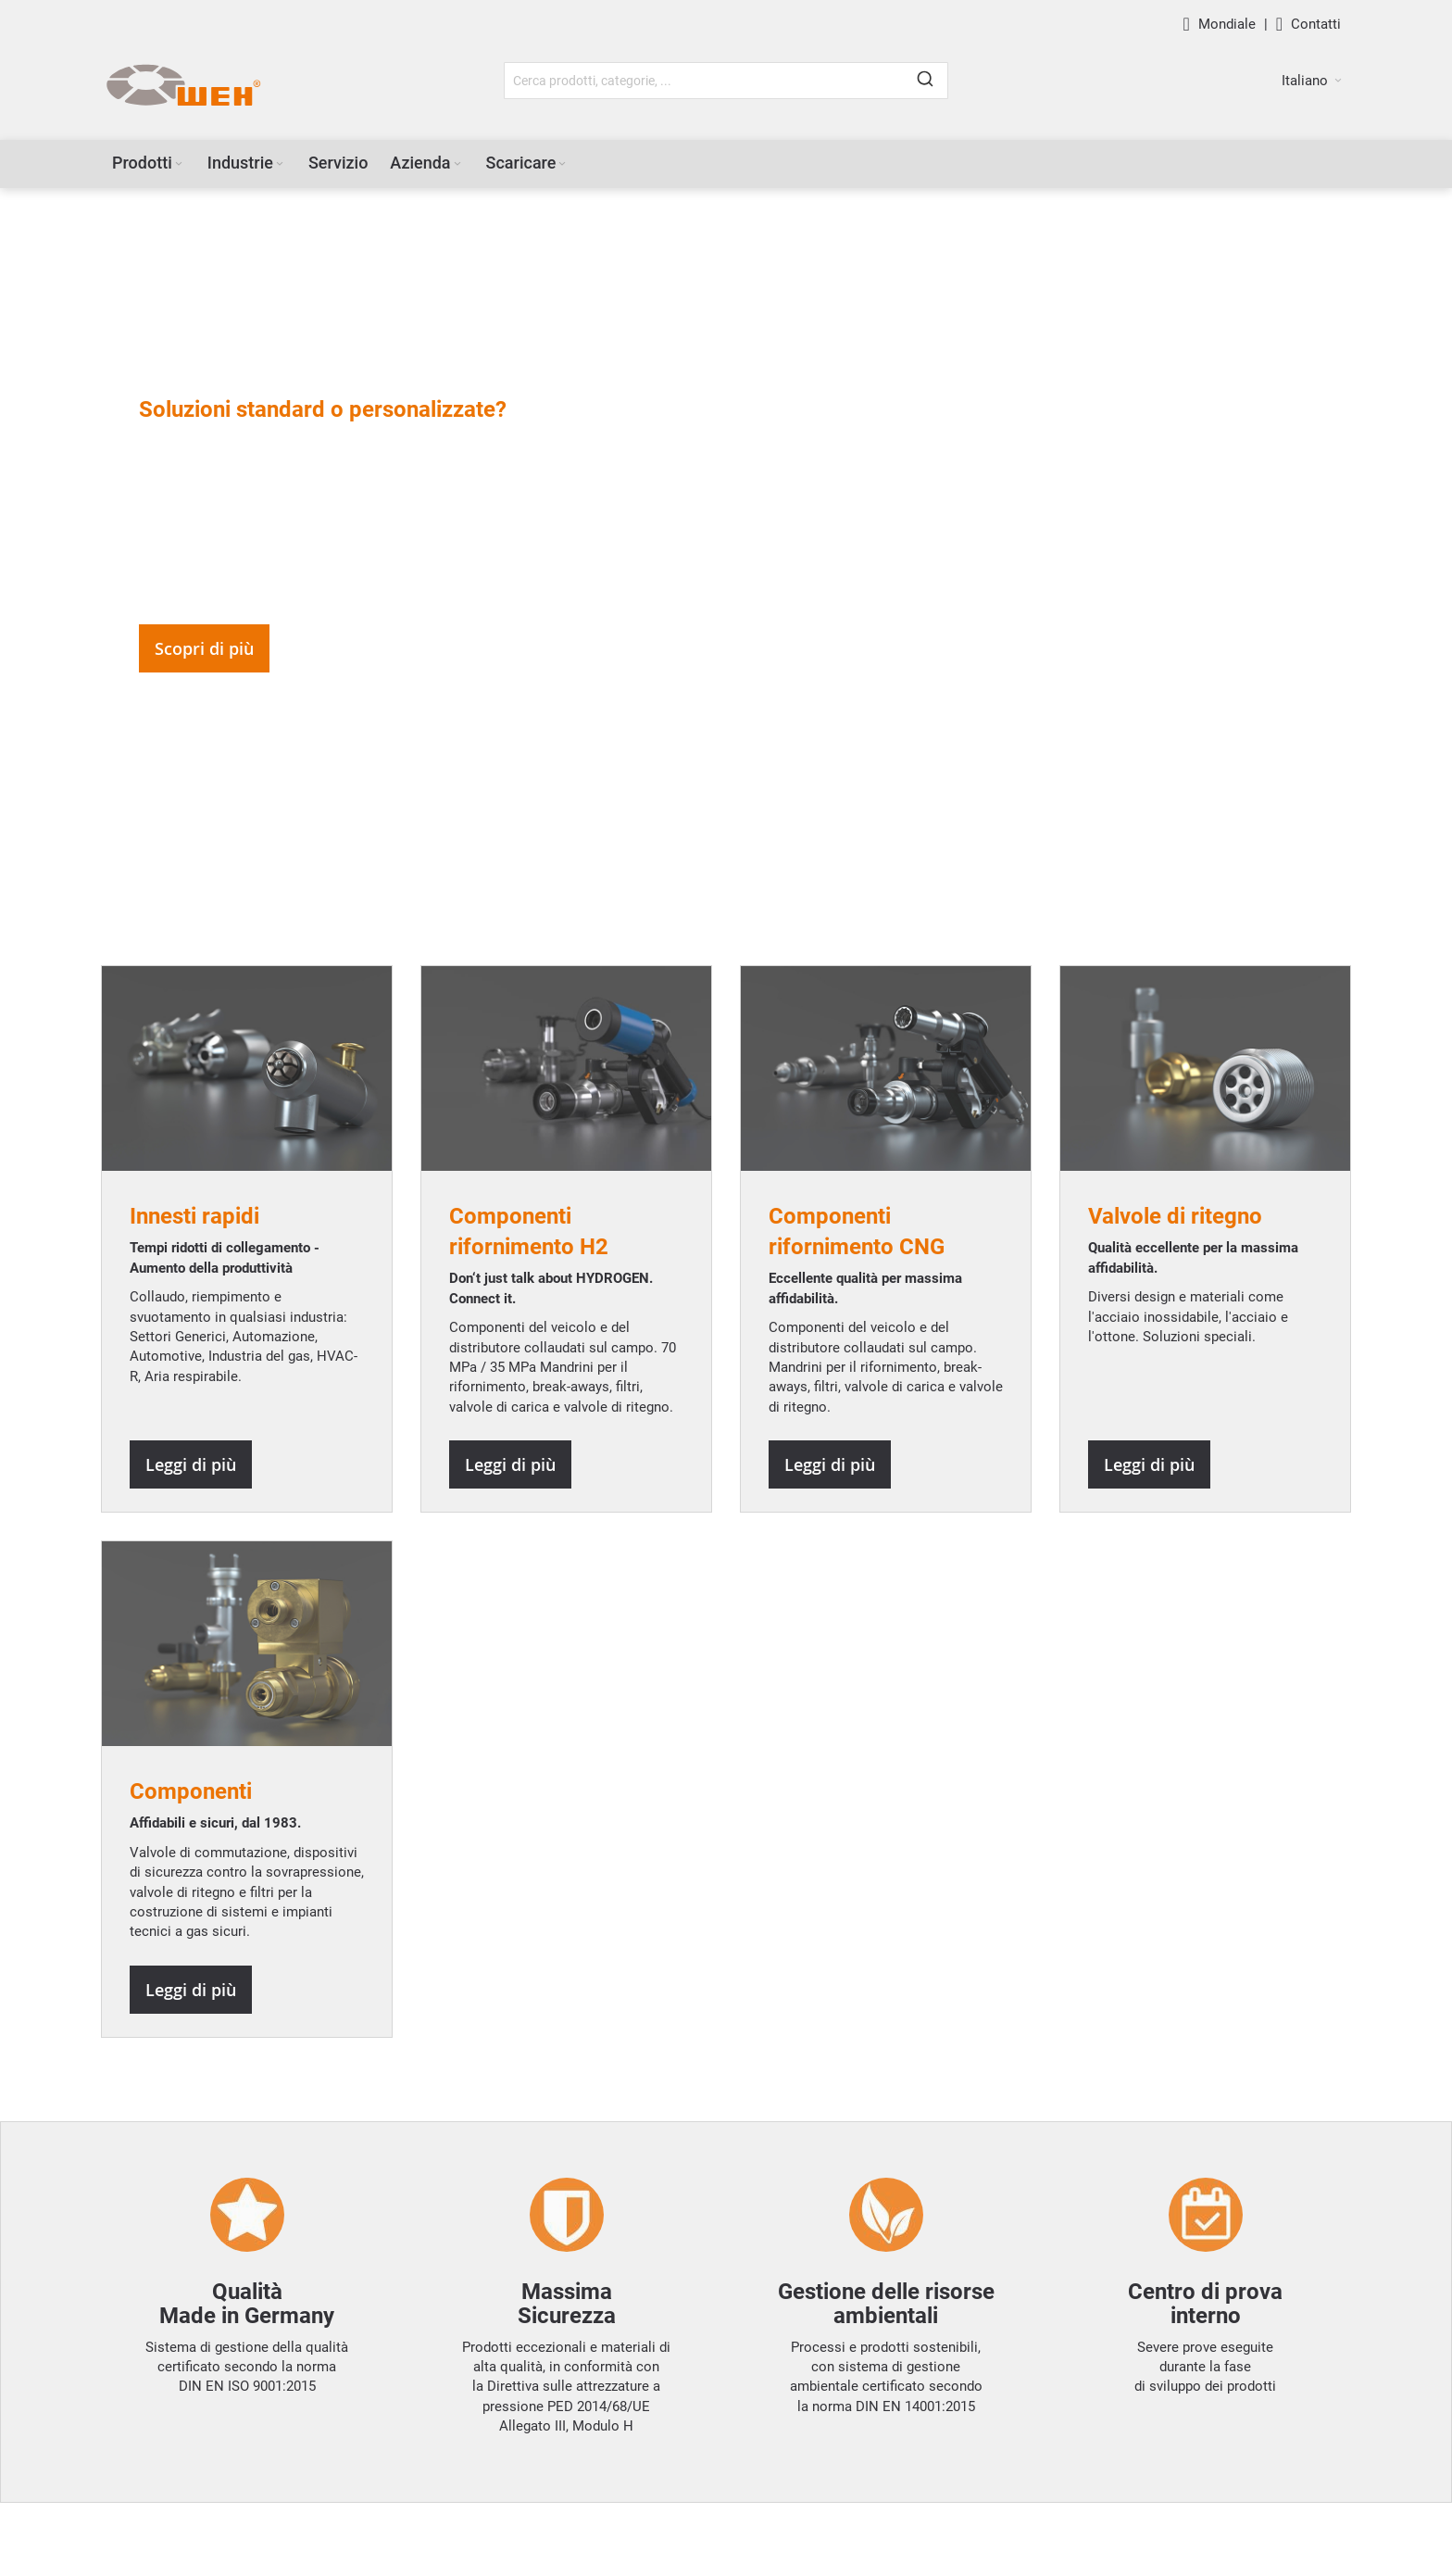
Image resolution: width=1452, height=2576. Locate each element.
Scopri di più (204, 648)
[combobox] (726, 80)
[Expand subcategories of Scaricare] (562, 164)
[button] (1311, 80)
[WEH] (183, 86)
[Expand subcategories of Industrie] (279, 164)
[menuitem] (148, 163)
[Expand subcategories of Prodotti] (178, 164)
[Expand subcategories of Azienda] (457, 164)
